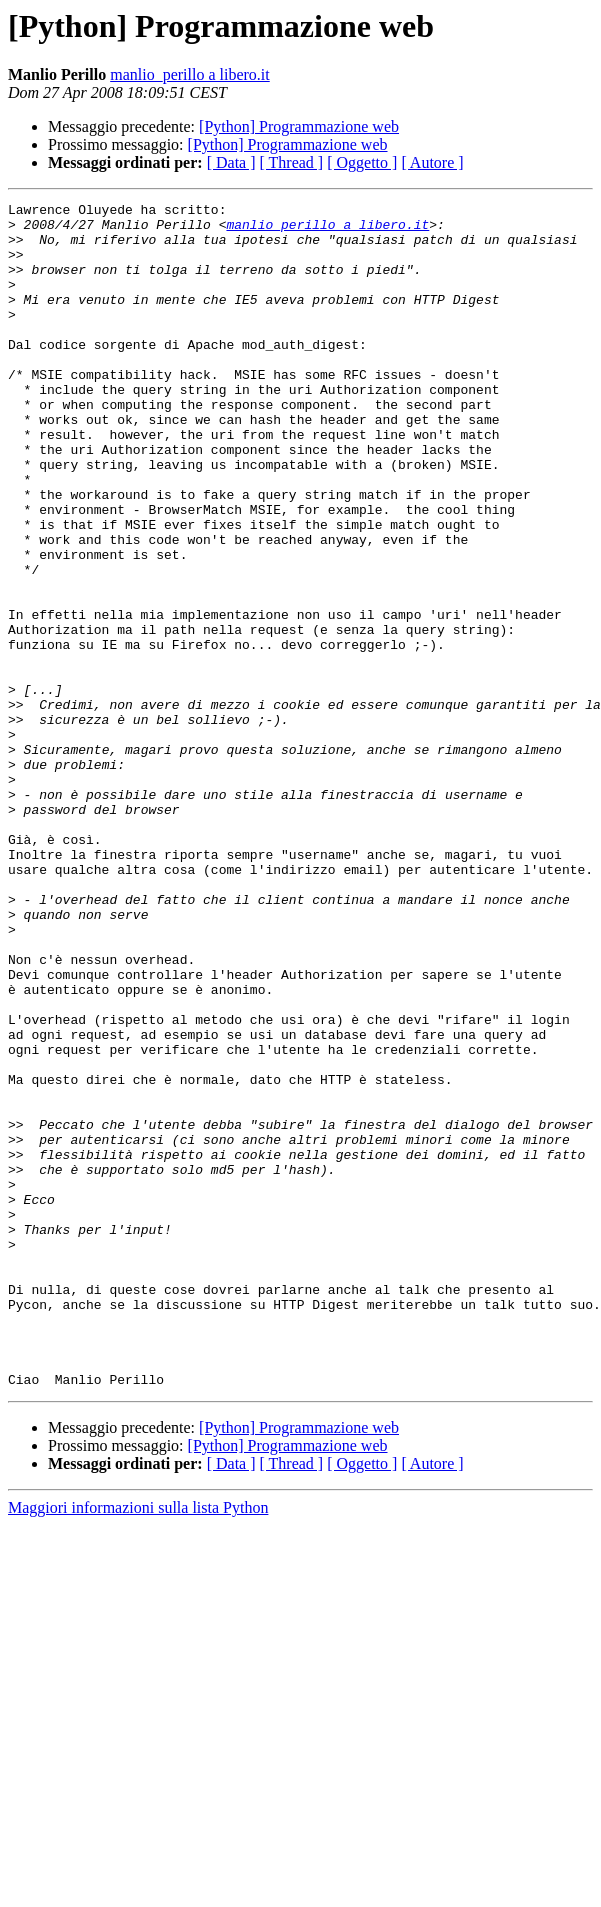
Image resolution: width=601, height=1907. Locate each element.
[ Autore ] (432, 162)
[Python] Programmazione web (299, 126)
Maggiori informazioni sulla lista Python (138, 1744)
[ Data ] (231, 162)
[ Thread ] (292, 162)
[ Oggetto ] (362, 162)
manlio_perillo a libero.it (190, 74)
